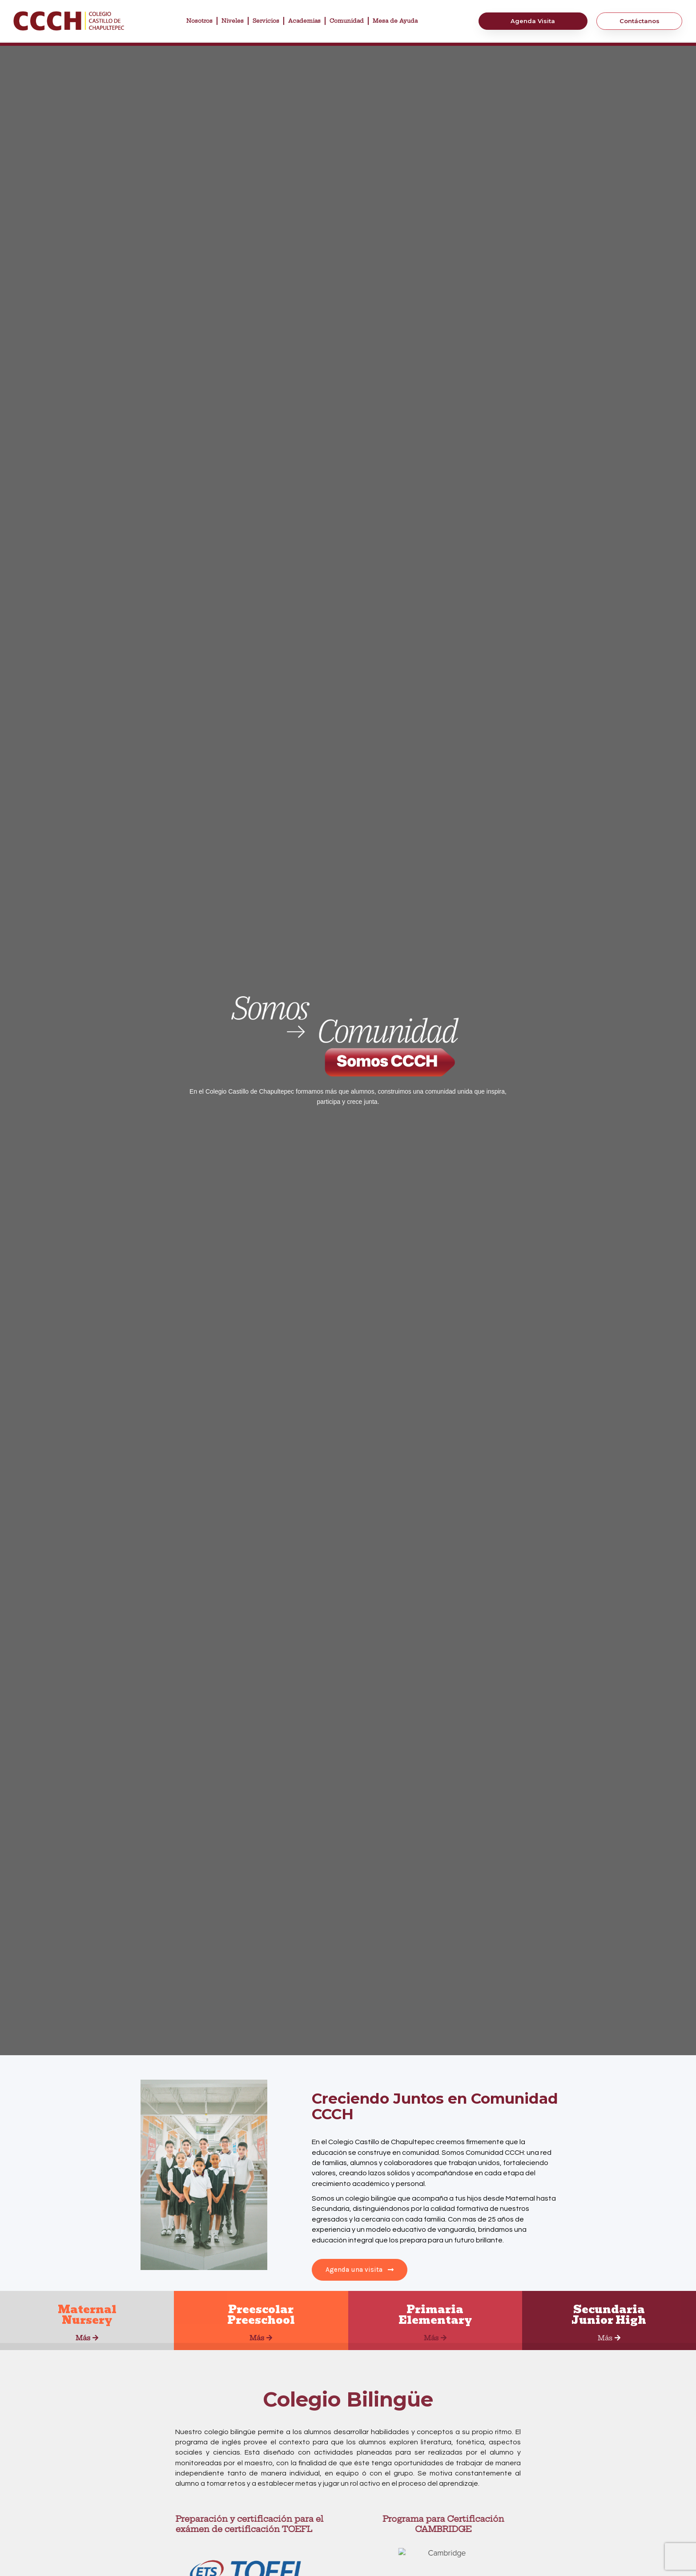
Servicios (266, 20)
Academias (304, 20)
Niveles (232, 20)
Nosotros (199, 20)
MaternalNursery (87, 2315)
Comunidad (347, 20)
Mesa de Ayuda (395, 20)
